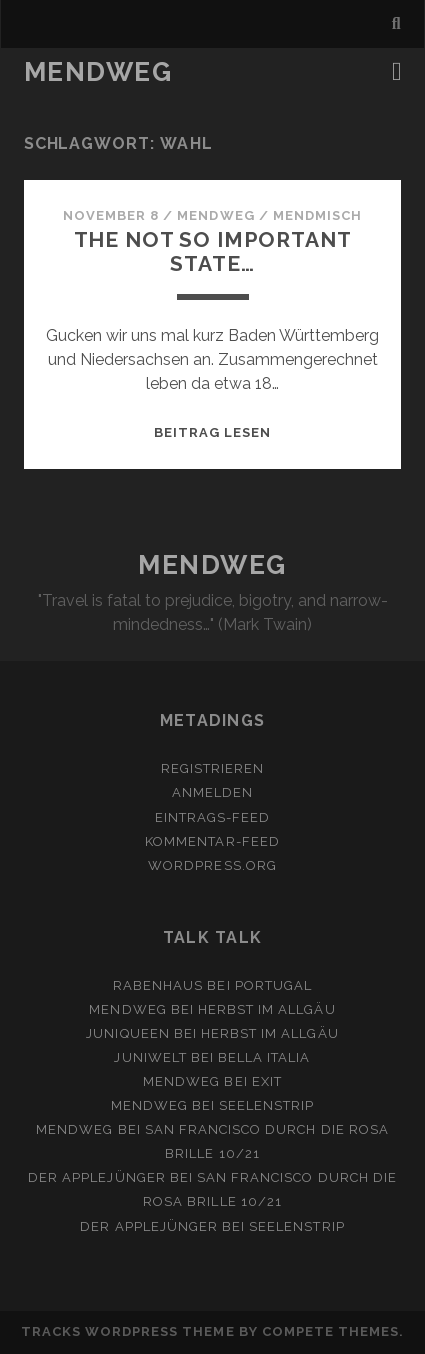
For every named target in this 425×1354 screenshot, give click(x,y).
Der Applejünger (97, 1177)
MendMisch (317, 215)
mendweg (215, 215)
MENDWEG (98, 72)
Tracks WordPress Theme (128, 1331)
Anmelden (212, 792)
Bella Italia (264, 1057)
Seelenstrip (266, 1105)
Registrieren (213, 768)
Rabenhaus (158, 985)
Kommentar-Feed (212, 841)
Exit (267, 1081)
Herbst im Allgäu (267, 1009)
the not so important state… (213, 251)
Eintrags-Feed (213, 817)
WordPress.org (212, 865)
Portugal (273, 985)
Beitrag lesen (213, 432)
